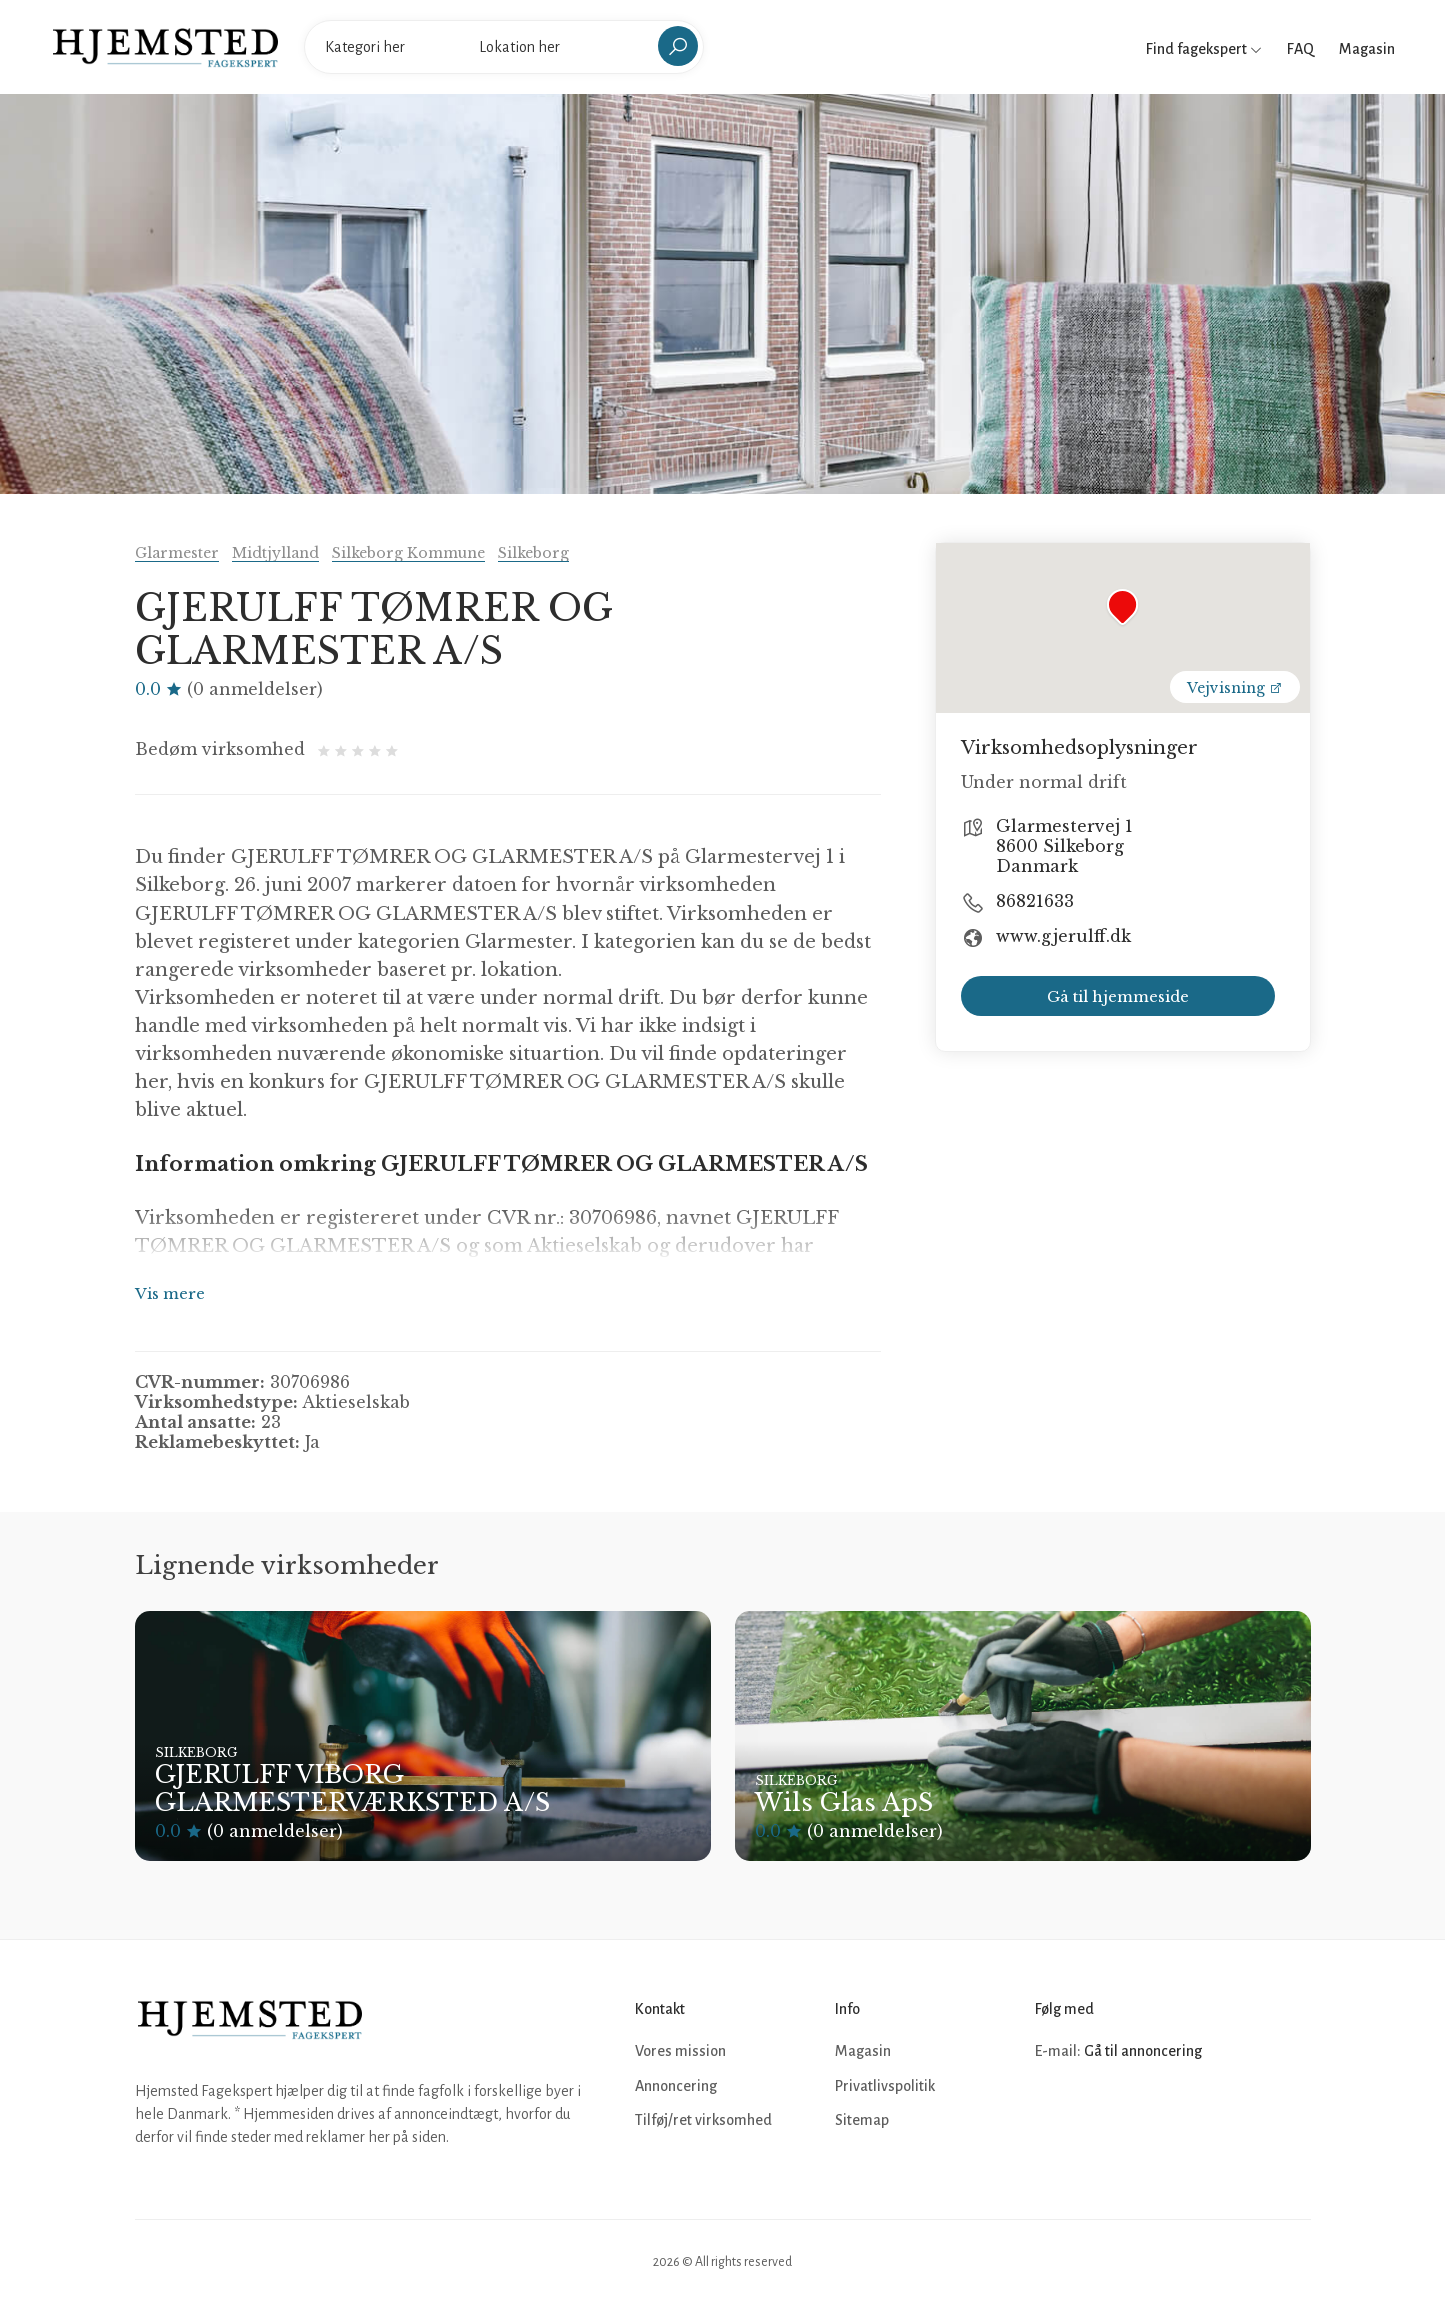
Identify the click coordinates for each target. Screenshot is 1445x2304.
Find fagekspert (1204, 49)
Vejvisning (1235, 688)
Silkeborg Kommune (408, 553)
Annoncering (676, 2086)
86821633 (1035, 901)
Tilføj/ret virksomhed (703, 2120)
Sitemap (862, 2120)
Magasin (1367, 49)
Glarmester (177, 553)
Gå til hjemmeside (1118, 996)
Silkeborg (533, 553)
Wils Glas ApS (844, 1802)
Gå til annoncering (1143, 2051)
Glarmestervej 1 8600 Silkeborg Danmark (1064, 846)
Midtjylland (275, 553)
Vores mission (680, 2051)
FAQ (1300, 49)
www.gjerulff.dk (1063, 936)
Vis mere (170, 1293)
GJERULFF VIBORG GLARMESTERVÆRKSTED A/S (352, 1789)
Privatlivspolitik (885, 2086)
